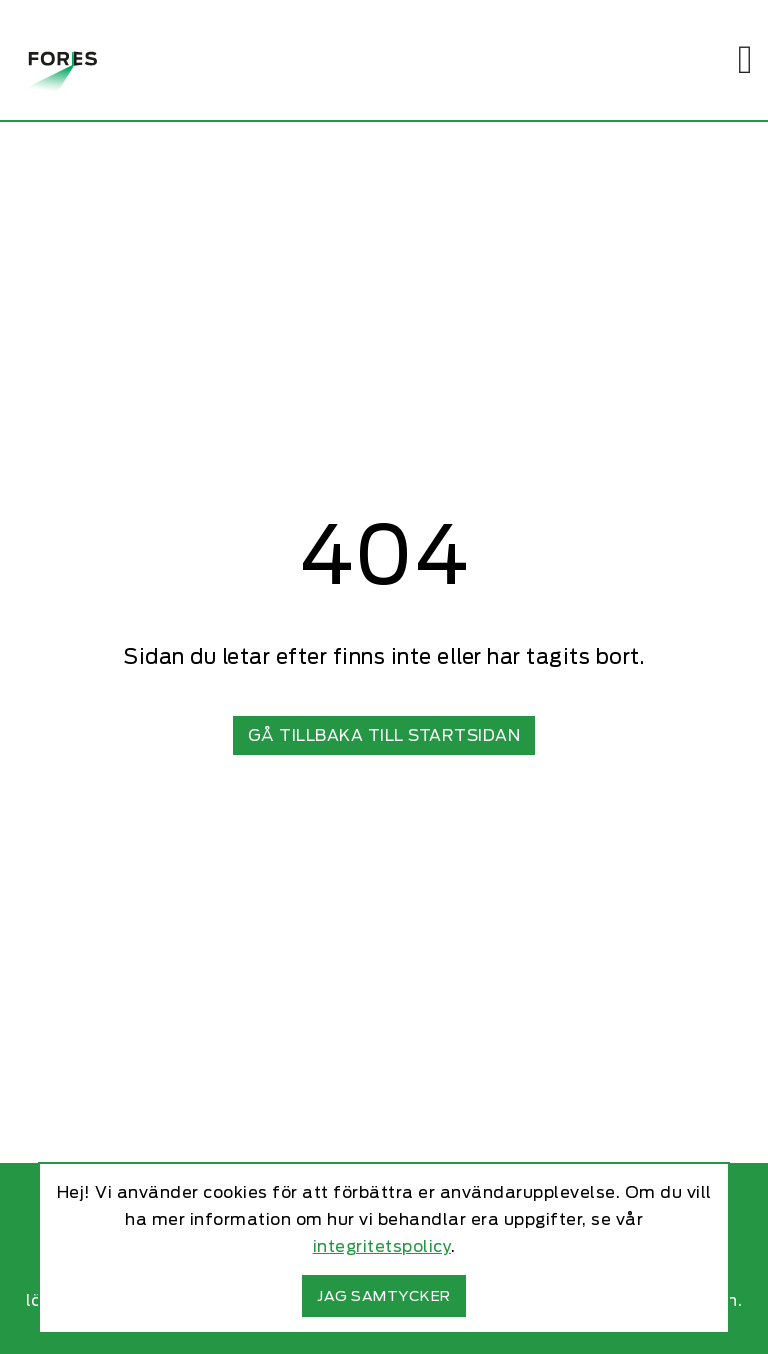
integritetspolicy (382, 1246)
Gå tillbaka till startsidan (384, 735)
